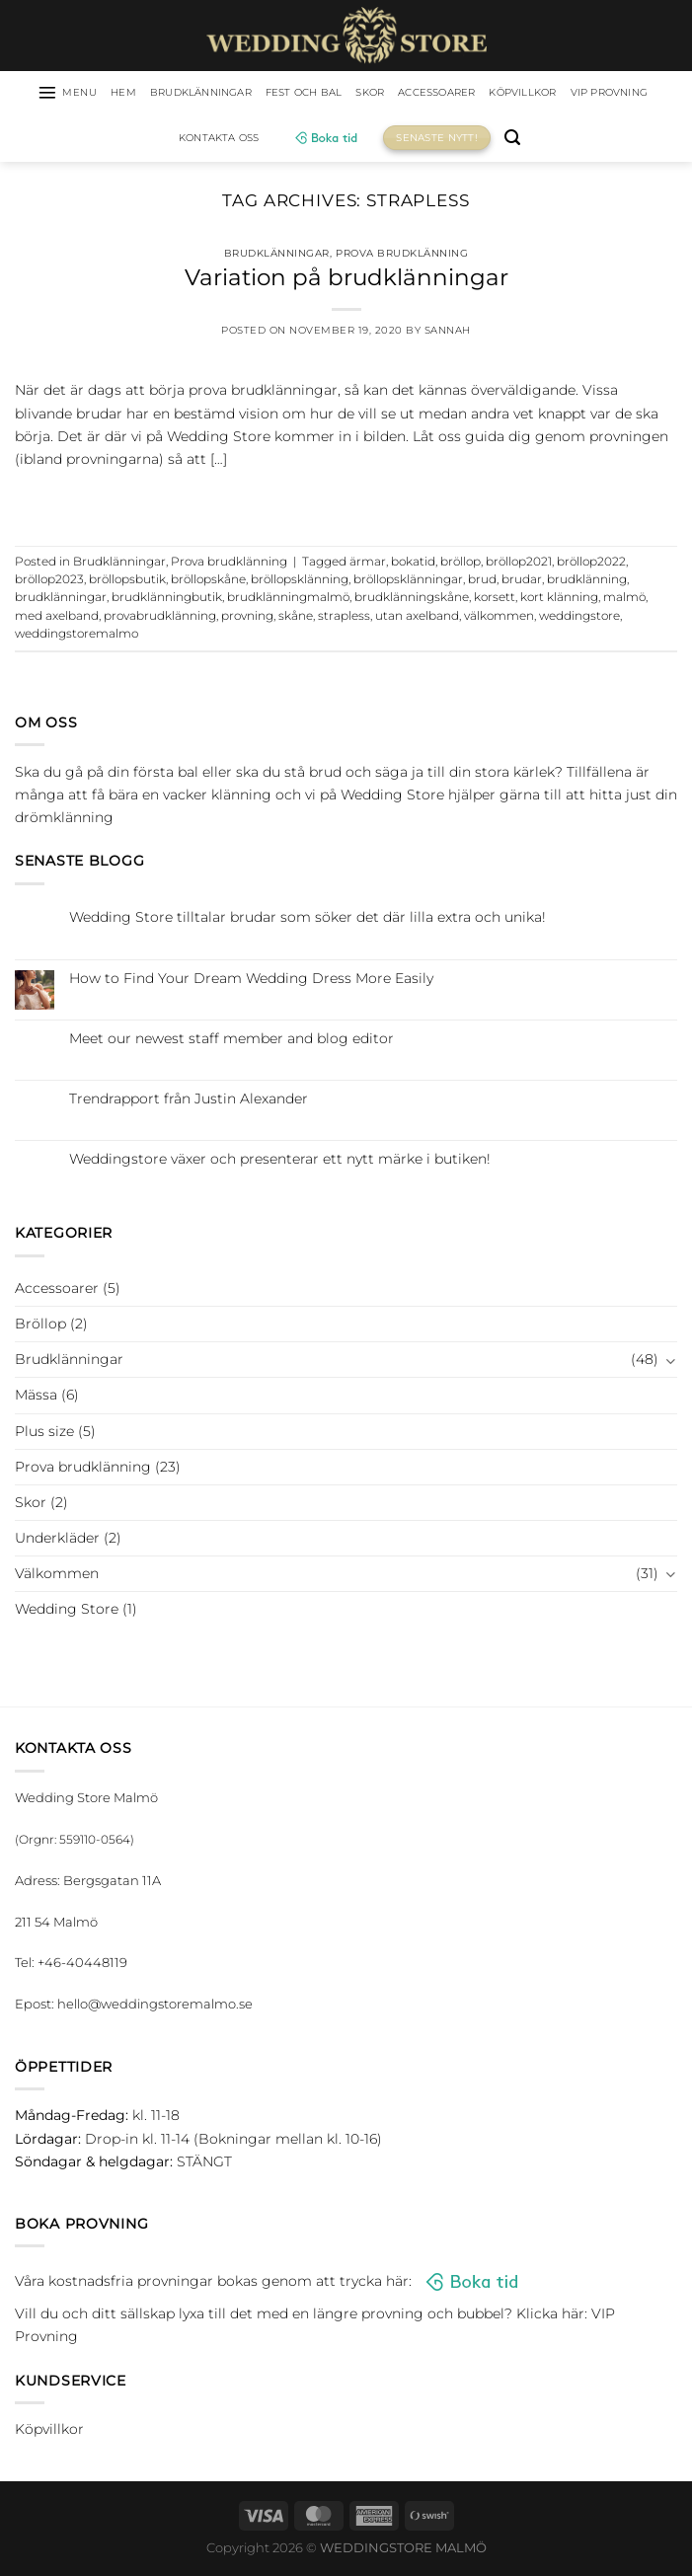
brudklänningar (61, 600)
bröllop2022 (591, 563)
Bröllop (40, 1326)
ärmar (367, 563)
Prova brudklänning (402, 255)
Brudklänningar (229, 94)
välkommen (499, 618)
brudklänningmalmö (288, 600)
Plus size (44, 1433)
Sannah (447, 333)
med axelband (57, 618)
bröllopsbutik (127, 582)
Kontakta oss (273, 140)
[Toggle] (670, 1362)
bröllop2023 (49, 582)
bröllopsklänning (299, 582)
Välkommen (57, 1575)
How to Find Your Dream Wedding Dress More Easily (251, 980)
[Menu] (76, 93)
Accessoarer (502, 94)
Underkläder (57, 1540)
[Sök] (573, 140)
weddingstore (579, 618)
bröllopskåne (208, 582)
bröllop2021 (519, 563)
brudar (521, 582)
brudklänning (587, 582)
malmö (624, 600)
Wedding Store (66, 1611)
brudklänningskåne (411, 600)
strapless (344, 618)
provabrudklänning (160, 618)
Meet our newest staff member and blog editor (231, 1040)
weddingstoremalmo (76, 637)
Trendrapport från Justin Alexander (188, 1102)
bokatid (413, 563)
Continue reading (346, 501)
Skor (425, 94)
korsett (494, 600)
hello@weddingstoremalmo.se (155, 2006)
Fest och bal (349, 94)
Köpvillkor (601, 94)
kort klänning (559, 600)
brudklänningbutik (167, 600)
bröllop (460, 563)
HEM (139, 94)
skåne (295, 618)
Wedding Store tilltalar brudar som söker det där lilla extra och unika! (307, 920)
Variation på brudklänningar (346, 280)
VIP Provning (164, 140)
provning (247, 618)
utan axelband (417, 618)
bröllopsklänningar (408, 582)
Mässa (36, 1397)
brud (482, 582)
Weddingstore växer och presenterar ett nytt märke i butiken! (280, 1162)
